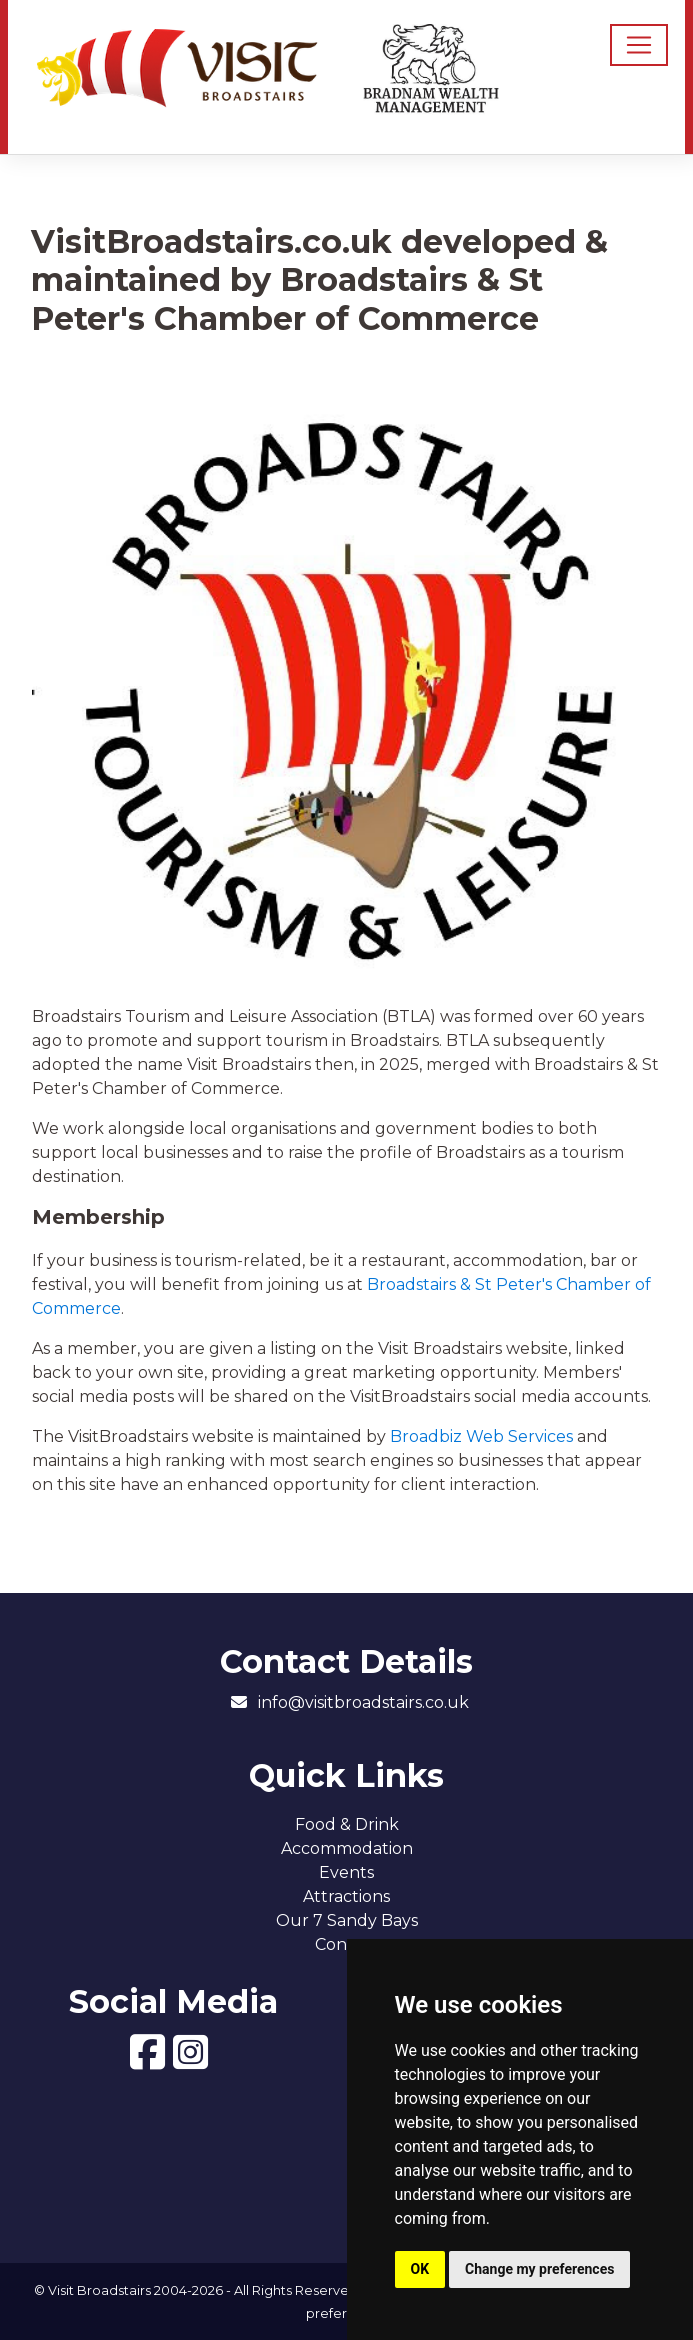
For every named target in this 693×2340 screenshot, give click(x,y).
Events (346, 1872)
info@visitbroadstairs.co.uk (363, 1702)
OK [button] (420, 2269)
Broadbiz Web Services (481, 1436)
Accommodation (347, 1848)
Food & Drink (347, 1824)
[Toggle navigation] (639, 45)
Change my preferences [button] (539, 2269)
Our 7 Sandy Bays (347, 1920)
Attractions (346, 1896)
